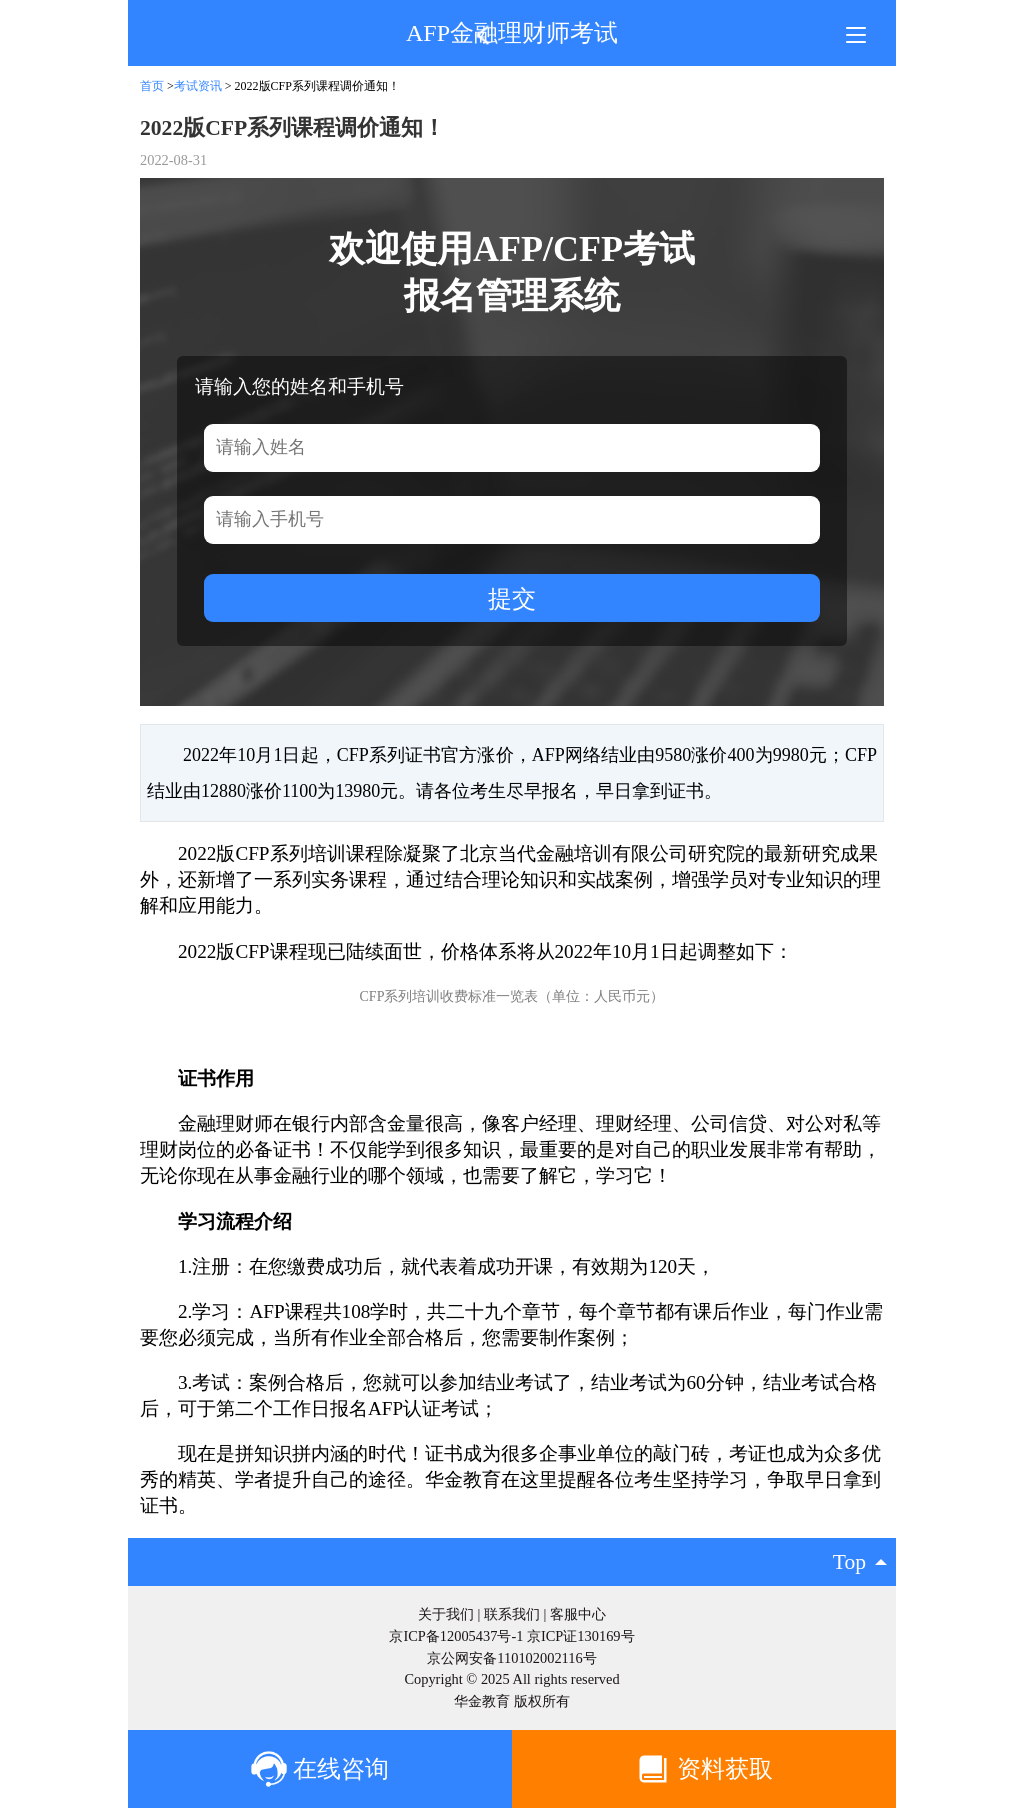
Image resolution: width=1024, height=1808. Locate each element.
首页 (152, 86)
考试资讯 (198, 86)
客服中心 (578, 1614)
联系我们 (512, 1614)
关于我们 (446, 1614)
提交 (512, 598)
